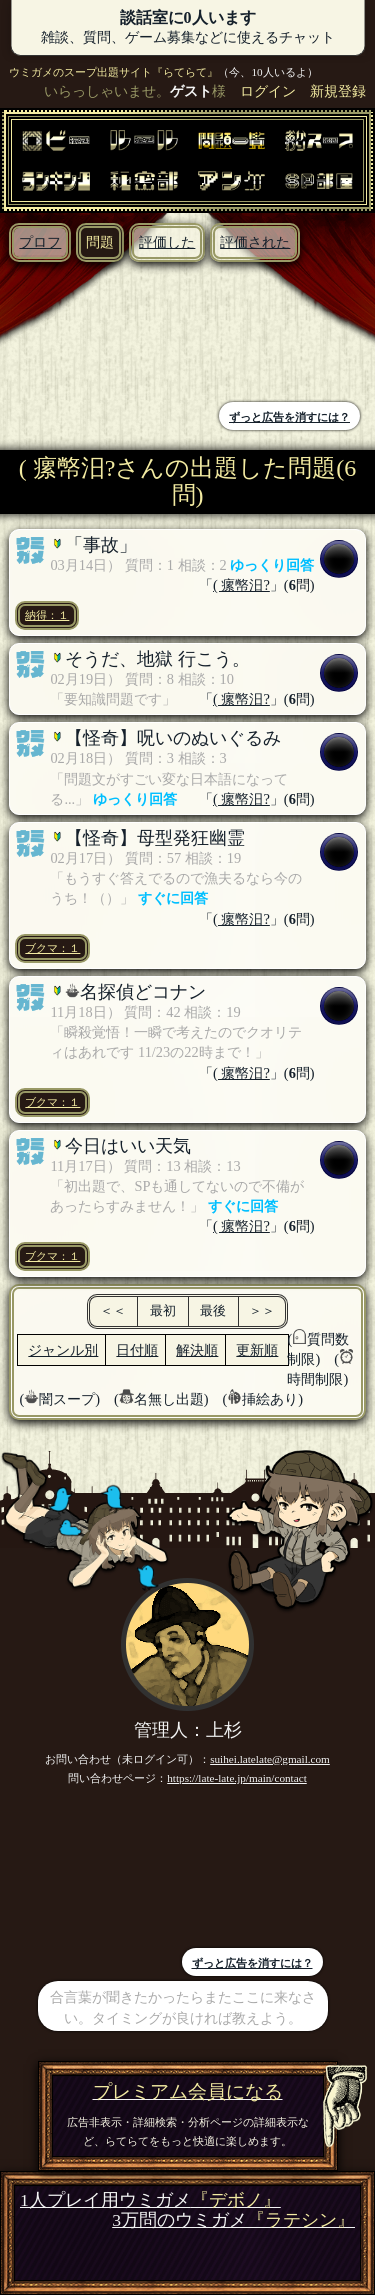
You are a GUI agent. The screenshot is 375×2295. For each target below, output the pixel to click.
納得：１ (47, 615)
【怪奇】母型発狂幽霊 (155, 838)
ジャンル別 (63, 1350)
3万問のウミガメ (233, 2220)
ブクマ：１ (52, 948)
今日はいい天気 (128, 1146)
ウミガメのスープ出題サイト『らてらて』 (113, 72)
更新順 (257, 1350)
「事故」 (101, 545)
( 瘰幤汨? (241, 585)
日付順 (137, 1350)
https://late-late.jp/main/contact (237, 1778)
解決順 (197, 1350)
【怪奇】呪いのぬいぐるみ (173, 738)
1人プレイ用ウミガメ (150, 2200)
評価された (255, 242)
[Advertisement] (99, 334)
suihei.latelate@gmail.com (270, 1759)
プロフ (40, 242)
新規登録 (338, 91)
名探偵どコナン (143, 992)
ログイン (268, 91)
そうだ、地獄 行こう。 (157, 659)
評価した (167, 242)
